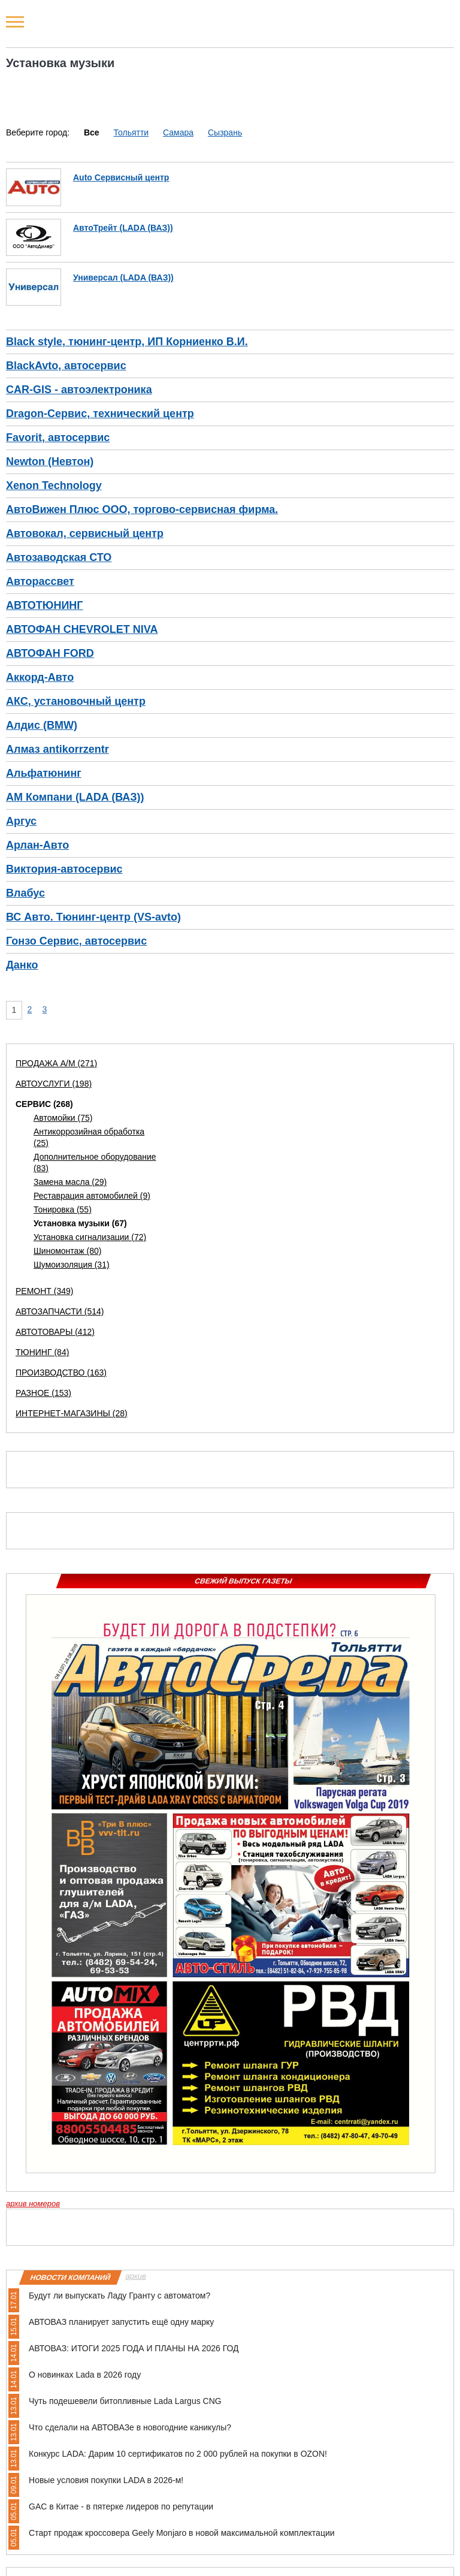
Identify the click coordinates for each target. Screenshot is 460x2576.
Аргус (21, 821)
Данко (22, 965)
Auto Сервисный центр (121, 177)
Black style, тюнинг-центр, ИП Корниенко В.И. (127, 342)
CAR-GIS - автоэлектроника (79, 390)
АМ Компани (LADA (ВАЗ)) (75, 797)
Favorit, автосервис (58, 438)
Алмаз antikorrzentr (57, 749)
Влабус (25, 893)
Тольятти (131, 132)
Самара (178, 132)
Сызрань (225, 132)
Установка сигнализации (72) (90, 1237)
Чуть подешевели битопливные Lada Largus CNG (125, 2401)
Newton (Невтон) (49, 461)
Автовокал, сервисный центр (85, 533)
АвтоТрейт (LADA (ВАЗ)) (123, 228)
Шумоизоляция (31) (72, 1264)
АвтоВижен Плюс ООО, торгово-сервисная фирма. (142, 509)
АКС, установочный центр (76, 701)
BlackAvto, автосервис (66, 366)
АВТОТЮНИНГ (44, 605)
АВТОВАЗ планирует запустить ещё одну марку (121, 2322)
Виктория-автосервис (64, 869)
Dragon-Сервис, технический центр (100, 414)
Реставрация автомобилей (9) (92, 1195)
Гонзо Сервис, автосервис (76, 941)
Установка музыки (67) (80, 1223)
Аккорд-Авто (40, 677)
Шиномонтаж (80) (68, 1251)
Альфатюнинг (43, 773)
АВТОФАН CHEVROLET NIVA (82, 629)
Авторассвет (40, 581)
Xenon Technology (54, 485)
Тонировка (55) (63, 1209)
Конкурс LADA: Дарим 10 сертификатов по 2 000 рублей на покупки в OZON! (178, 2454)
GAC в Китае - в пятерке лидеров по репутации (121, 2506)
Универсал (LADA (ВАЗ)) (123, 277)
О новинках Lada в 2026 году (85, 2374)
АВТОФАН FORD (50, 653)
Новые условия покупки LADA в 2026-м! (106, 2480)
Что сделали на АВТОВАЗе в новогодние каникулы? (130, 2427)
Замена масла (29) (70, 1182)
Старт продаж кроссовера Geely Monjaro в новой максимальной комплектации (182, 2533)
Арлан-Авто (37, 845)
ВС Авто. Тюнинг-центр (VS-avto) (93, 917)
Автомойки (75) (63, 1118)
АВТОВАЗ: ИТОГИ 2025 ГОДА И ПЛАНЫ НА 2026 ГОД (134, 2348)
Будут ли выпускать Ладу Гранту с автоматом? (119, 2295)
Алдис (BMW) (41, 725)
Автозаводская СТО (58, 557)
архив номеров (33, 2203)
